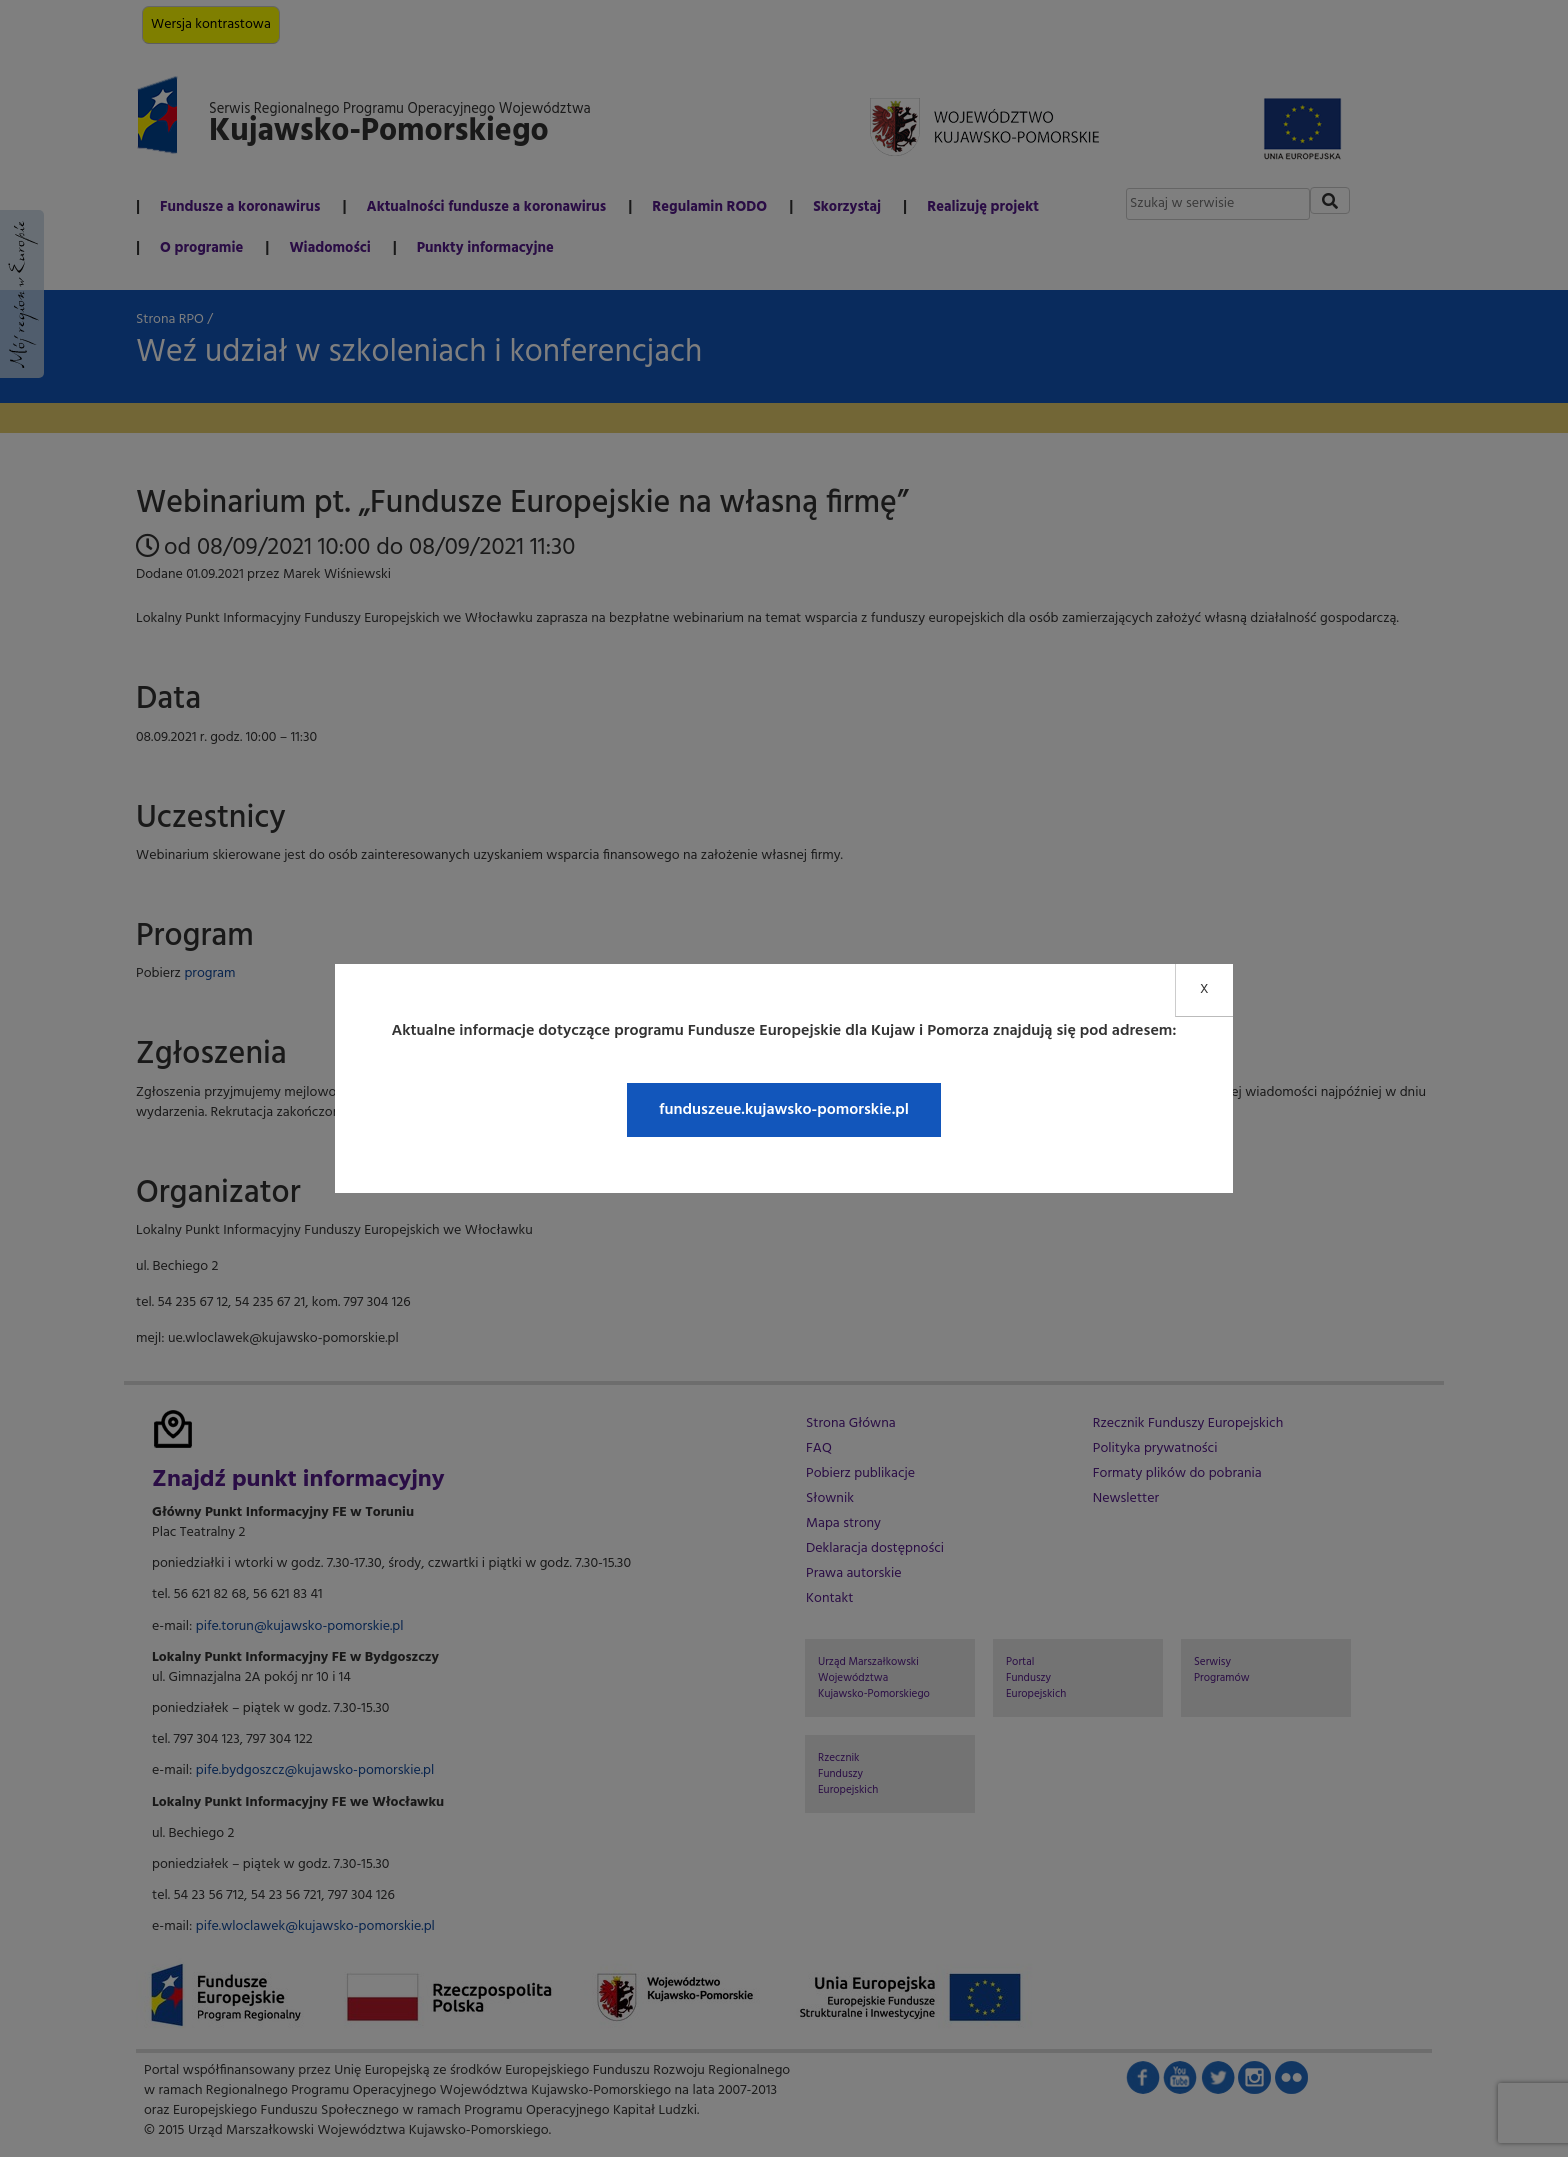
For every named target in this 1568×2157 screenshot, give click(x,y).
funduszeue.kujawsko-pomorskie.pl (784, 1110)
